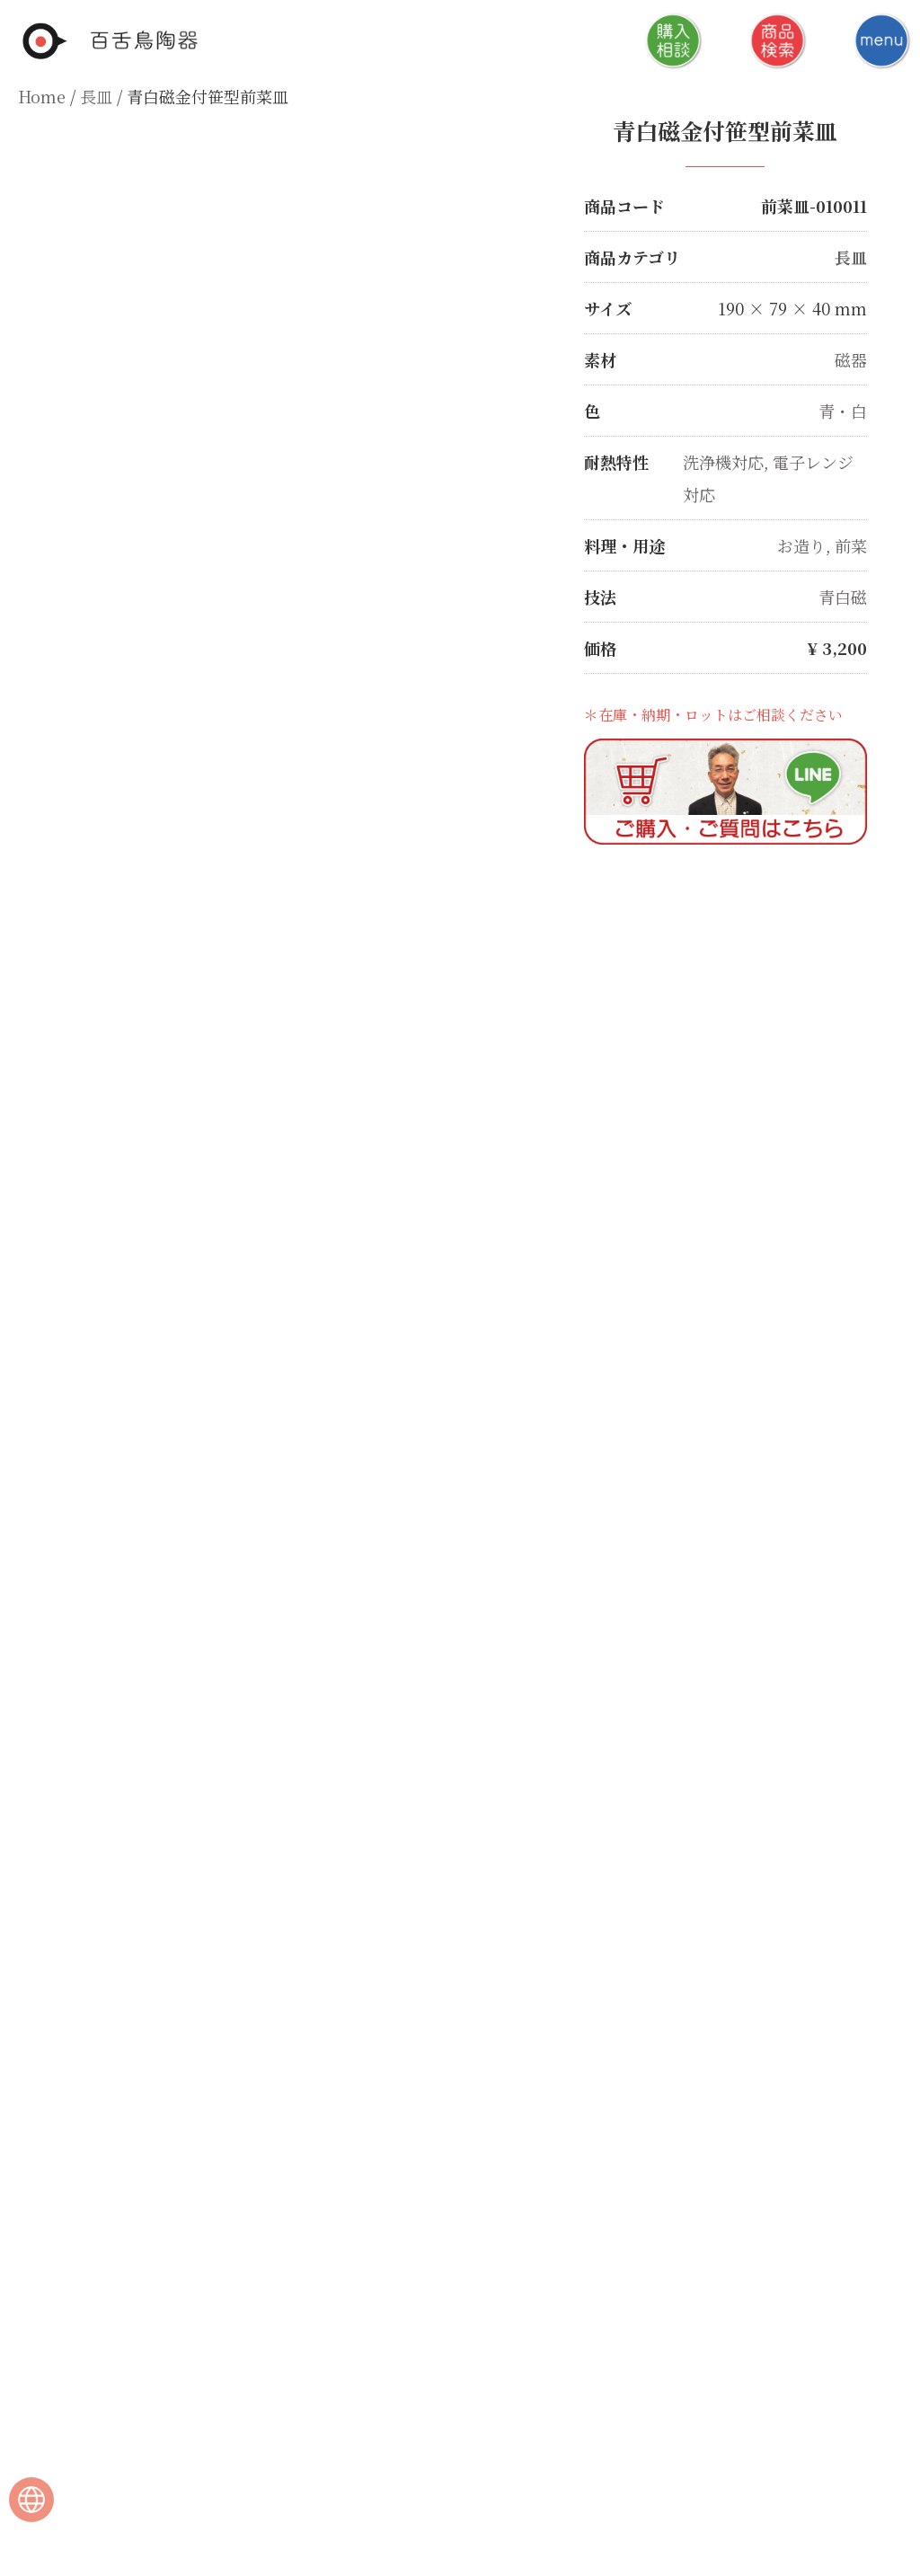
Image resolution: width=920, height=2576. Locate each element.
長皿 (96, 96)
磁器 (851, 359)
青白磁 (842, 596)
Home (42, 96)
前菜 (851, 545)
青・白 (842, 410)
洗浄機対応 (723, 462)
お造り (801, 545)
